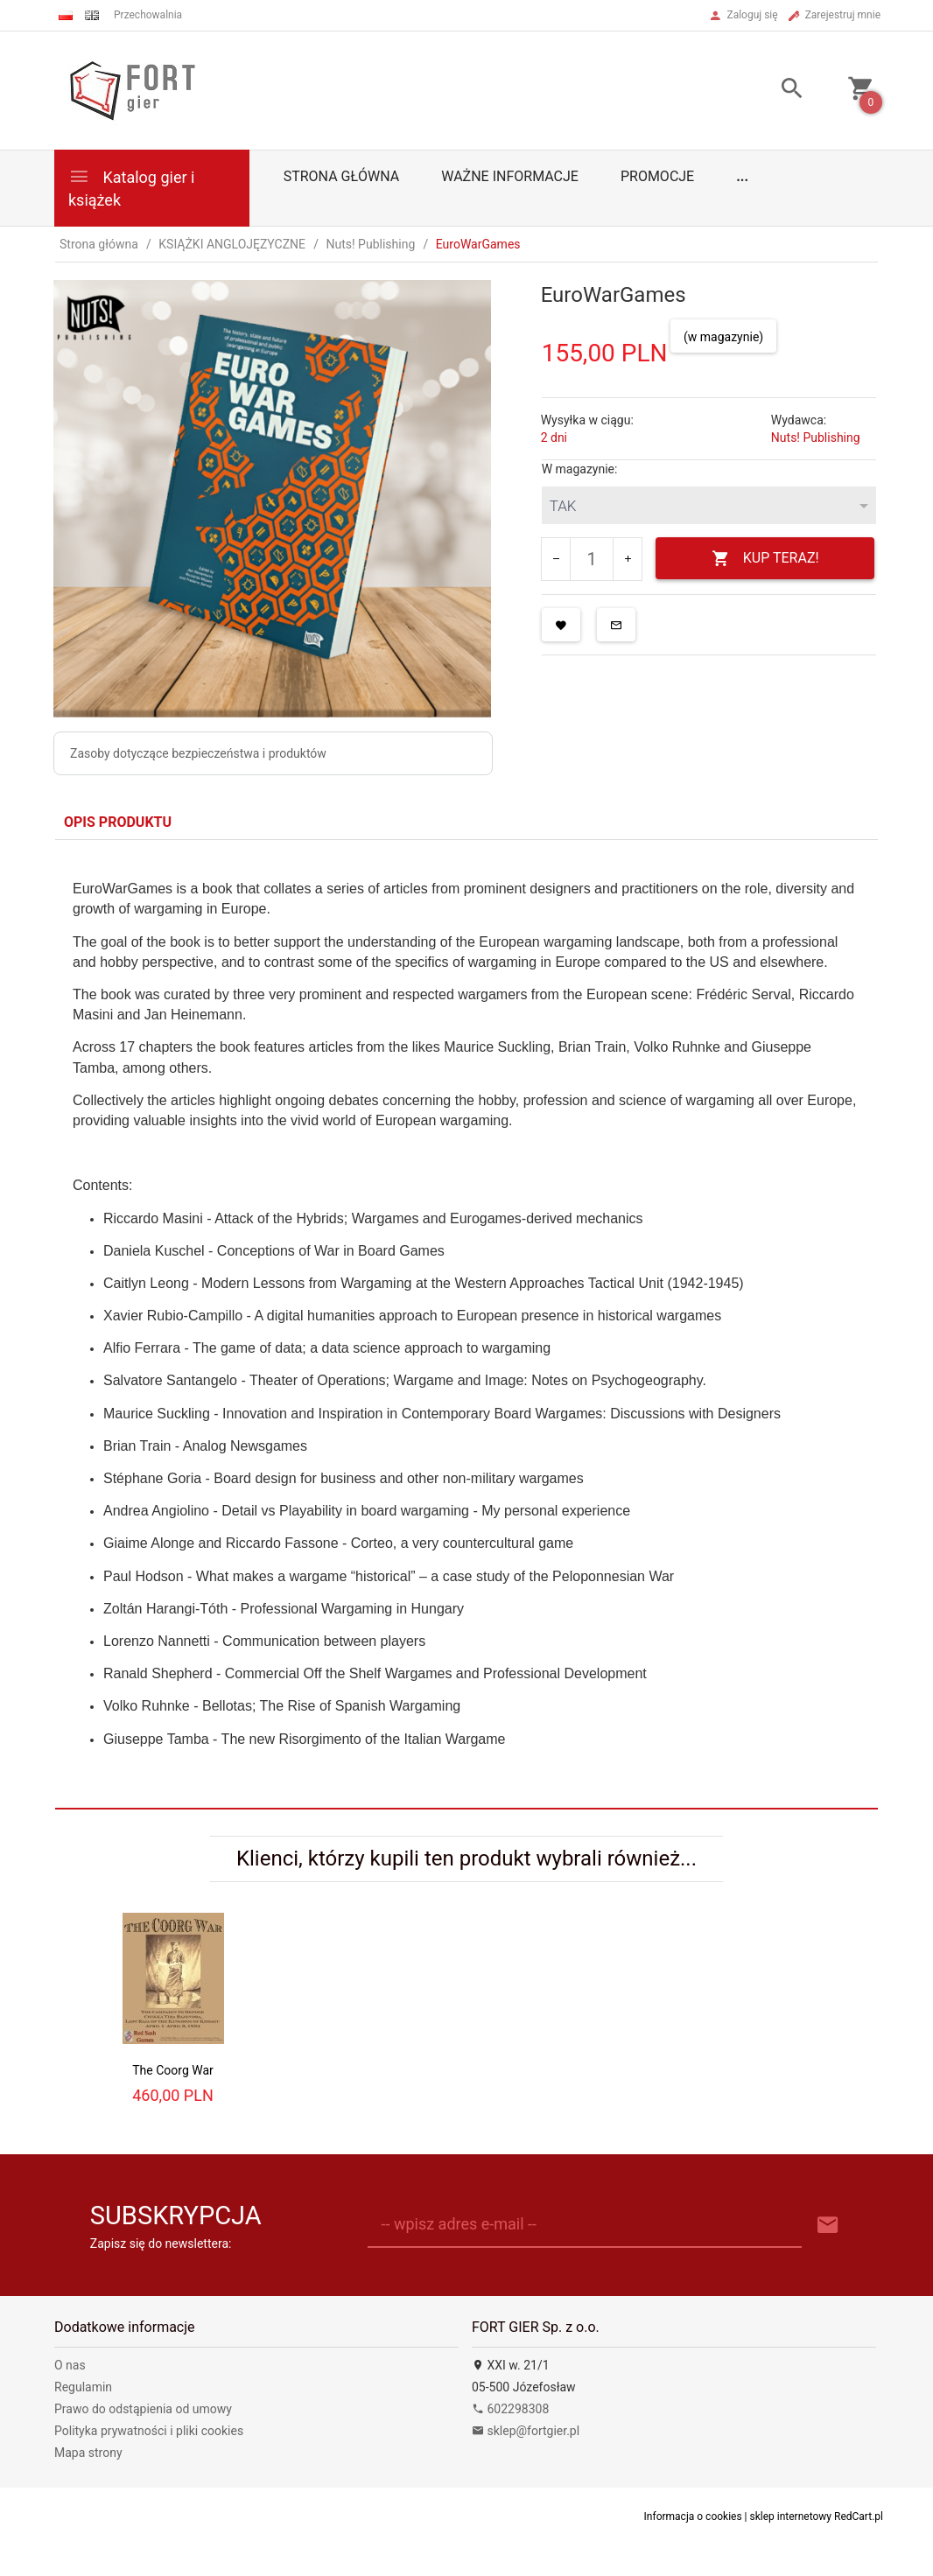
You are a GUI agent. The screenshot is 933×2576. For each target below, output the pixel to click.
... (742, 176)
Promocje (657, 176)
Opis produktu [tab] (118, 822)
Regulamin (83, 2387)
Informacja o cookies (693, 2516)
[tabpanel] (466, 1324)
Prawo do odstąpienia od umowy (143, 2409)
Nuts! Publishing (815, 437)
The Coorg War (173, 2070)
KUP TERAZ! (765, 559)
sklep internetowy (791, 2516)
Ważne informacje (510, 176)
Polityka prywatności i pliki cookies (148, 2431)
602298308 (510, 2409)
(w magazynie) (723, 337)
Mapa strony (88, 2453)
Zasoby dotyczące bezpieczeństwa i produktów (198, 753)
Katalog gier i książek (131, 186)
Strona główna (342, 176)
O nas (70, 2365)
